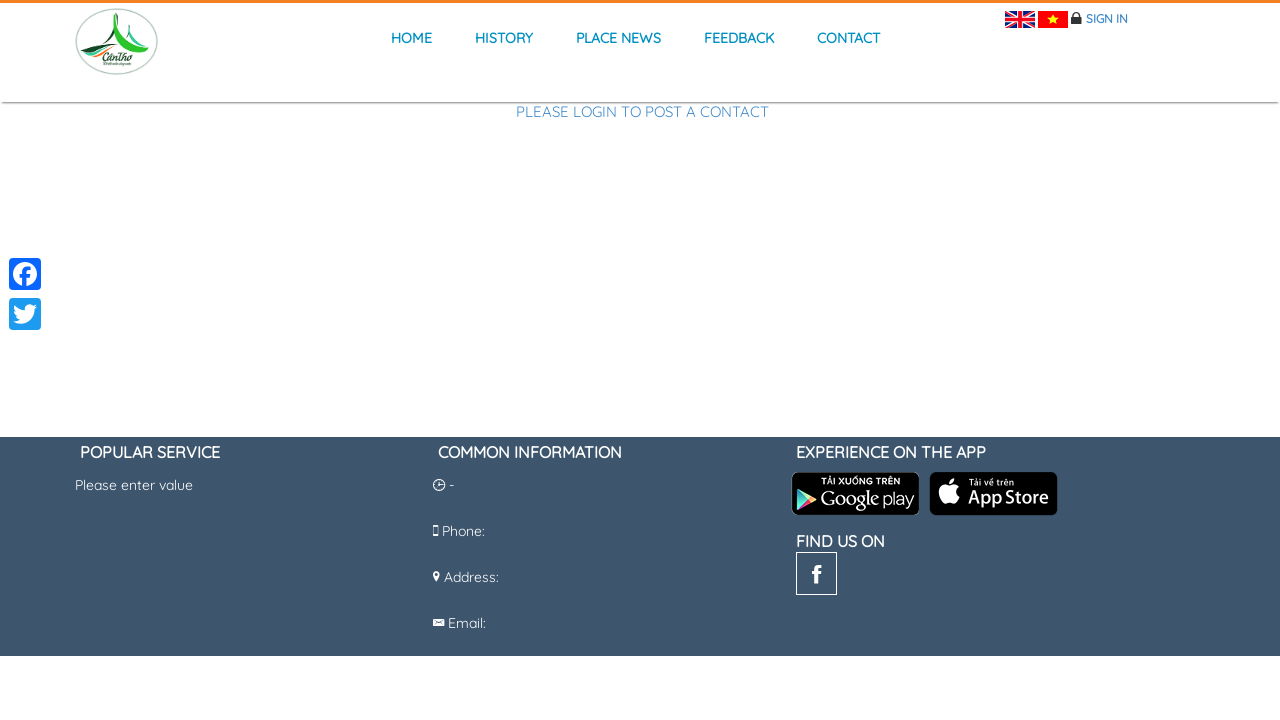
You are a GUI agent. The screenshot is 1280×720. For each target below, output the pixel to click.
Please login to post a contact (642, 112)
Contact (848, 38)
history (504, 38)
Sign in (1107, 18)
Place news (618, 38)
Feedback (739, 38)
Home (411, 38)
